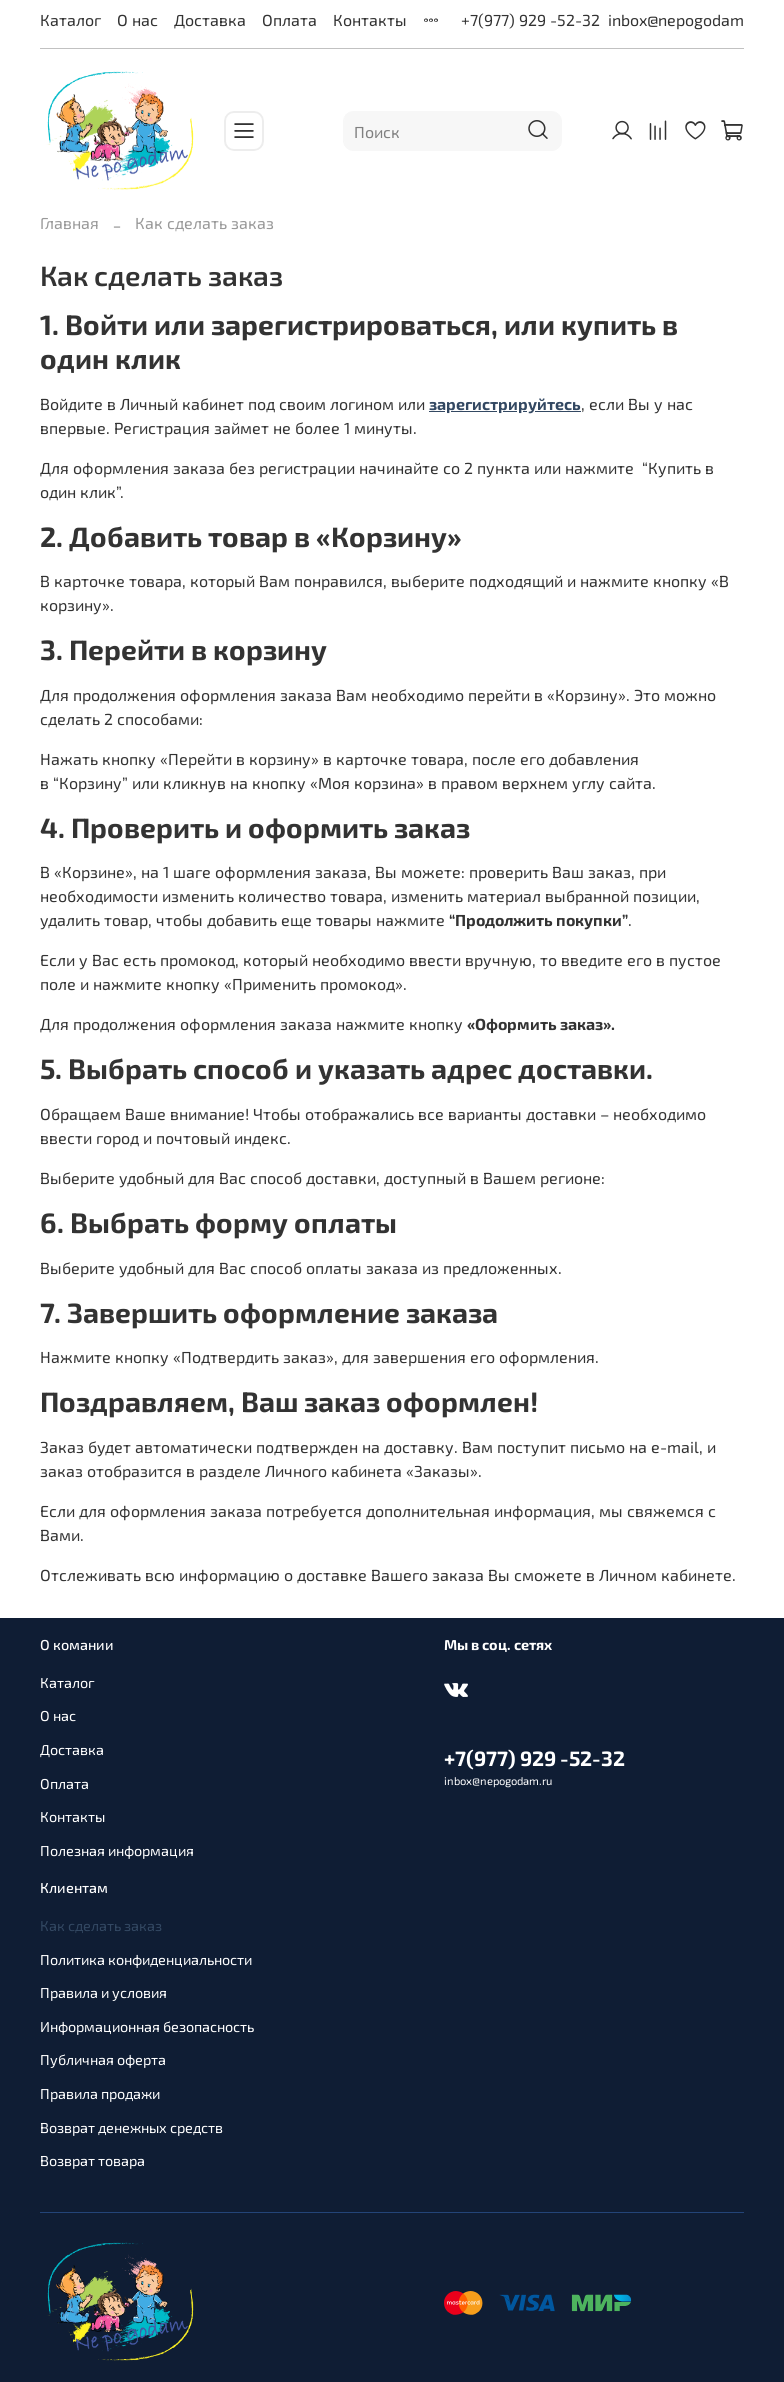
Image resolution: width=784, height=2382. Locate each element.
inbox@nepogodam (676, 19)
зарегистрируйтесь (505, 403)
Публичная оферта (103, 2059)
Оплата (289, 19)
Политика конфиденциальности (146, 1959)
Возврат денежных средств (131, 2127)
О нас (137, 19)
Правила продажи (100, 2093)
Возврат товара (92, 2160)
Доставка (210, 19)
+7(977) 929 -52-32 (530, 19)
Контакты (370, 19)
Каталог (70, 19)
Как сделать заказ (101, 1925)
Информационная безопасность (147, 2026)
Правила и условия (103, 1992)
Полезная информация (117, 1850)
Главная (69, 222)
